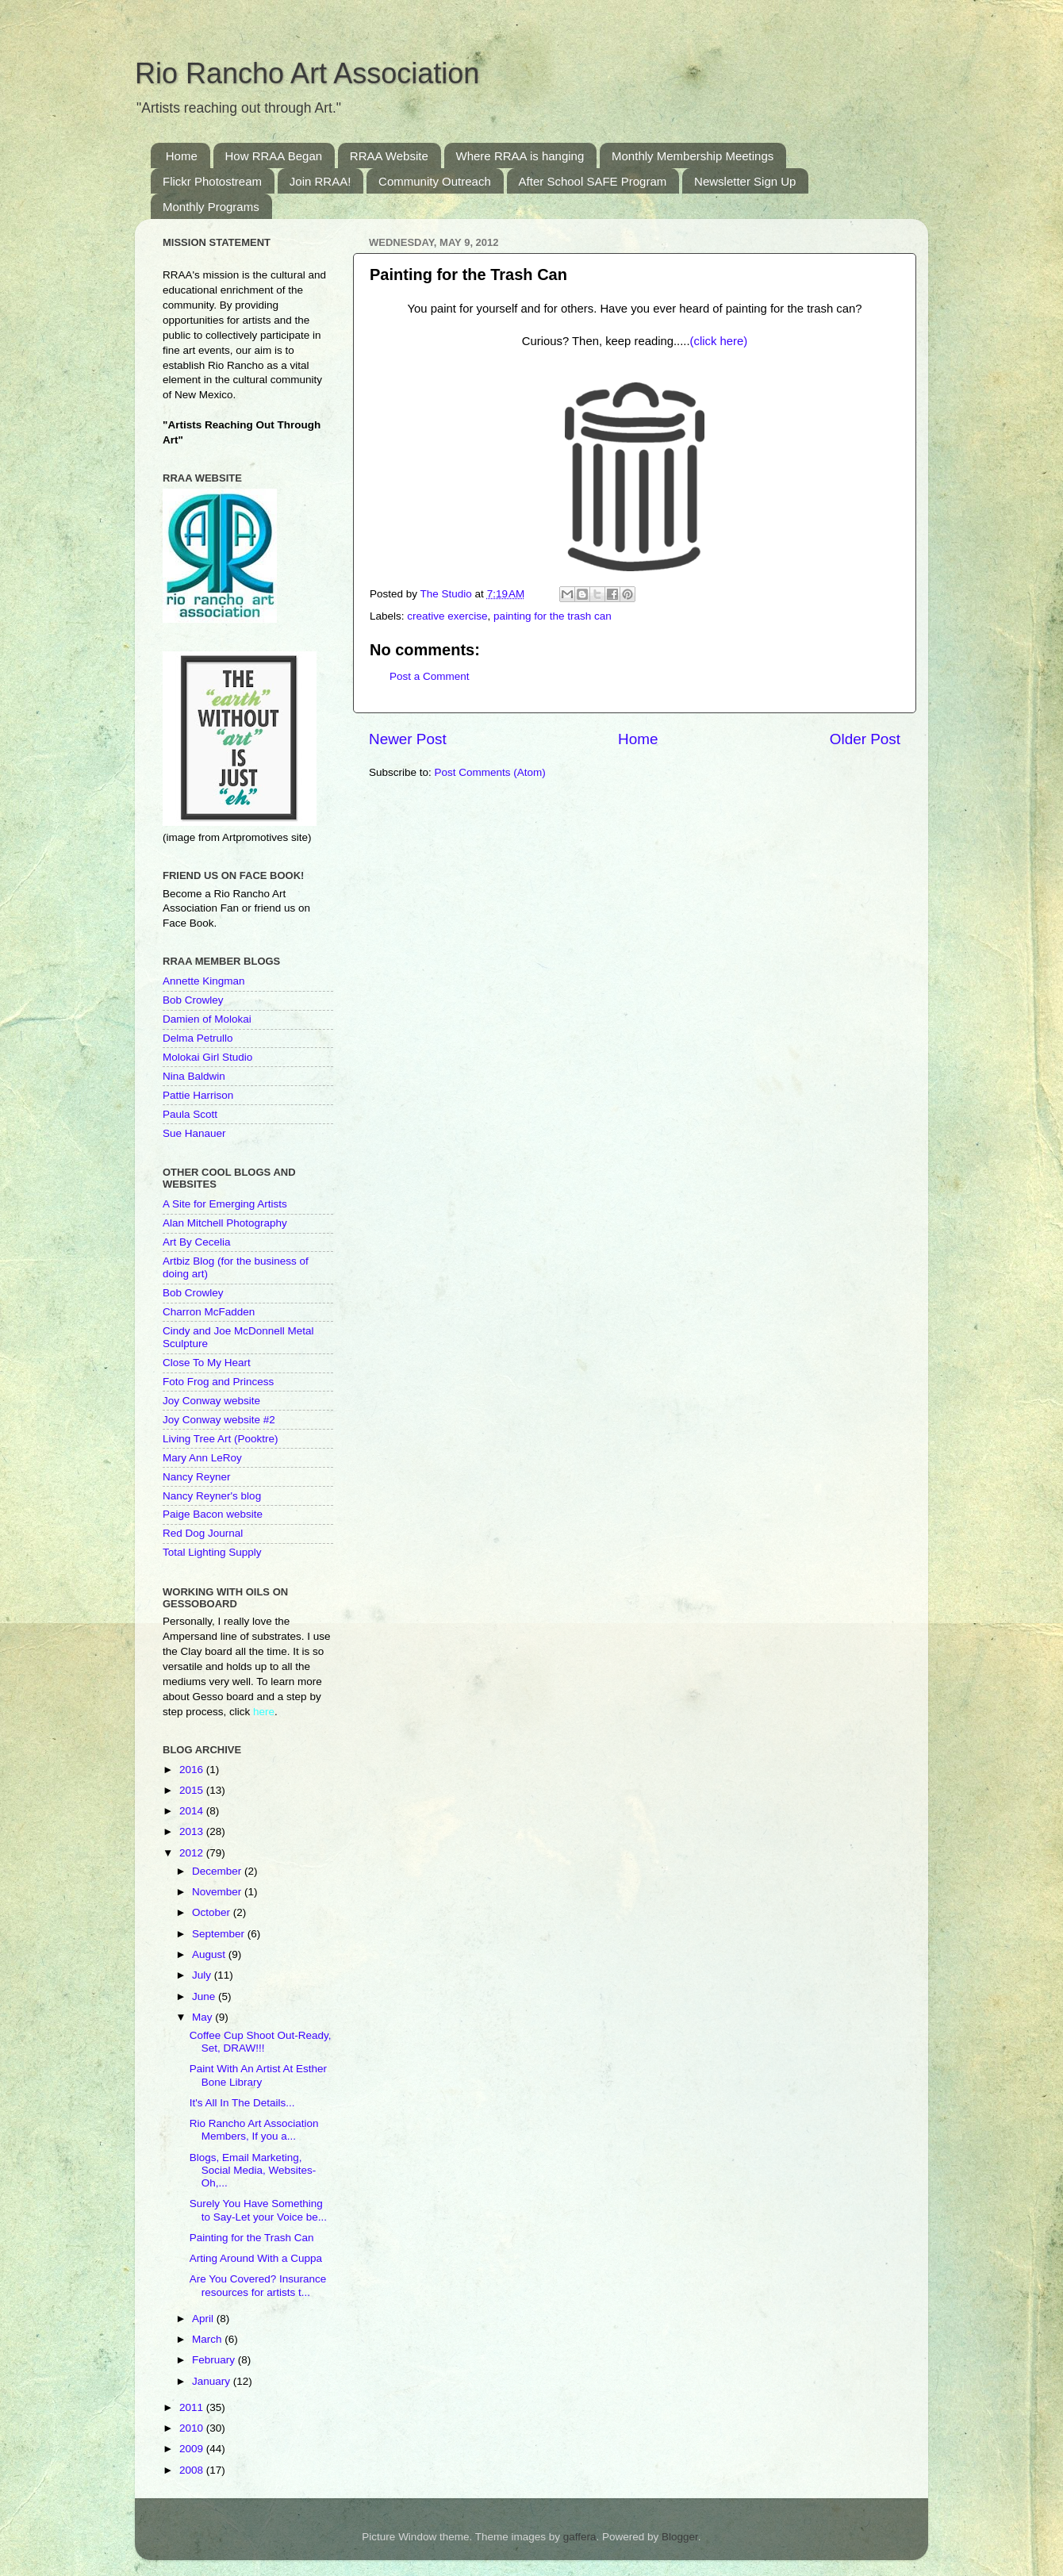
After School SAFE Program (593, 181)
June (205, 1996)
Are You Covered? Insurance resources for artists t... (258, 2285)
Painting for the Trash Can (252, 2238)
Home (182, 156)
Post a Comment (430, 676)
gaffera (580, 2537)
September (220, 1934)
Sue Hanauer (194, 1133)
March (208, 2339)
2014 (192, 1811)
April (204, 2319)
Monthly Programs (211, 206)
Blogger (680, 2537)
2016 (192, 1770)
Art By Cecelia (197, 1242)
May (203, 2017)
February (215, 2360)
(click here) (719, 341)
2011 (192, 2407)
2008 (192, 2470)
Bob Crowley (193, 1000)
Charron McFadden (209, 1312)
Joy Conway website (211, 1401)
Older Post (865, 739)
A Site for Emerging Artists (225, 1204)
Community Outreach (434, 181)
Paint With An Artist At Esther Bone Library (258, 2075)
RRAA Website (389, 156)
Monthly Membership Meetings (692, 156)
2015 (192, 1790)
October (212, 1912)
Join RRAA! (320, 181)
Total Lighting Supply (212, 1552)
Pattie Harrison (198, 1095)
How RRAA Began (274, 156)
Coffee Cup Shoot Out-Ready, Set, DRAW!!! (261, 2041)
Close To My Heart (207, 1363)
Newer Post (408, 739)
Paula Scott (190, 1114)
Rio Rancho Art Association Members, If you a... (254, 2129)
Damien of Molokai (207, 1019)
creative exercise (447, 616)
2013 (192, 1831)
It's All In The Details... (242, 2103)
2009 (192, 2449)
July (203, 1975)
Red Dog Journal (203, 1533)
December (218, 1871)
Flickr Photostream (212, 181)
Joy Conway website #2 (219, 1420)
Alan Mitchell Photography (225, 1223)
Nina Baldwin (194, 1076)
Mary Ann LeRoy (202, 1458)
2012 (192, 1853)
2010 (192, 2428)
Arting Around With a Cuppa (256, 2258)
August (210, 1954)
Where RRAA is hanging (520, 156)
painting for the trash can (552, 616)
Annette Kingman (204, 981)
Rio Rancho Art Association (307, 73)
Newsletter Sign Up (745, 181)
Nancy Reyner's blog (212, 1496)
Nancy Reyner (197, 1477)
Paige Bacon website (213, 1514)
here (263, 1712)
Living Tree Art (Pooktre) (220, 1439)
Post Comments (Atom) (490, 772)
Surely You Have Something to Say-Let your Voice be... (258, 2210)
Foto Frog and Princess (218, 1382)
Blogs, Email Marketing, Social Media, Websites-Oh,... (253, 2170)
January (212, 2381)
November (218, 1892)
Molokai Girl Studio (207, 1057)
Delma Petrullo (198, 1038)
